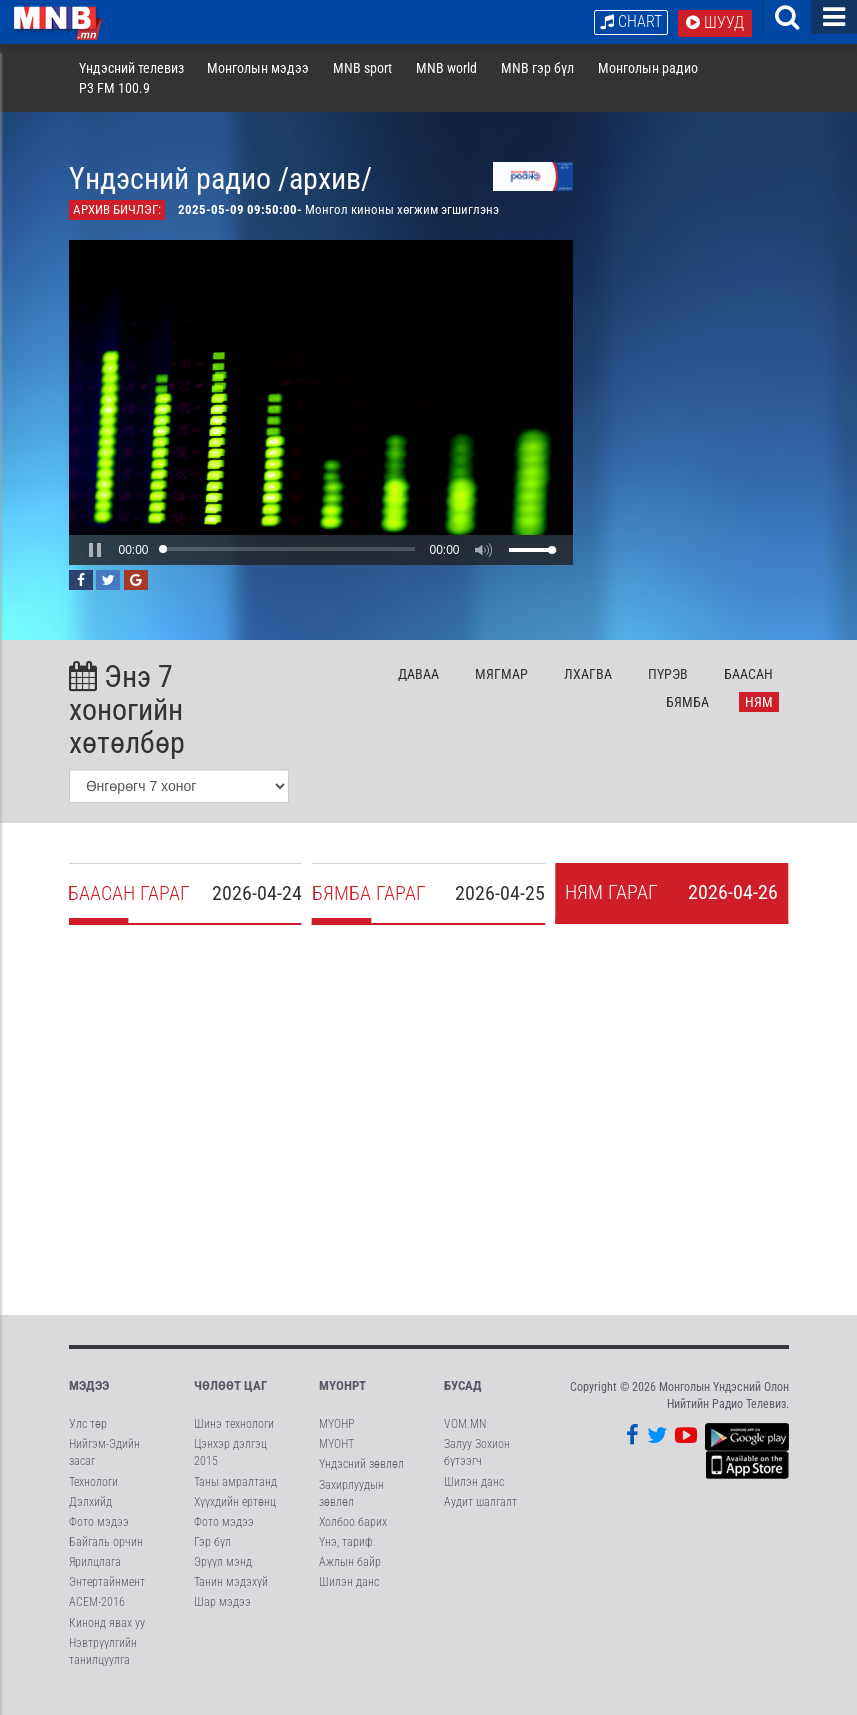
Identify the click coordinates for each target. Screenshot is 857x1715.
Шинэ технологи (234, 1440)
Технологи (93, 1498)
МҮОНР (336, 1440)
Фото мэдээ (99, 1538)
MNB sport (362, 84)
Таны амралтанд (235, 1498)
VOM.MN (465, 1440)
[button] (95, 566)
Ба (748, 690)
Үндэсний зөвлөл (361, 1480)
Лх (588, 690)
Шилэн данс (349, 1598)
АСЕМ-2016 (97, 1618)
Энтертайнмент (107, 1598)
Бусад (463, 1401)
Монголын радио (648, 84)
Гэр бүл (212, 1558)
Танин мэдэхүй (231, 1598)
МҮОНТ (336, 1460)
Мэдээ (89, 1401)
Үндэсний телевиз (131, 84)
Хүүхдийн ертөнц (235, 1518)
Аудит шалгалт (480, 1518)
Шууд (715, 22)
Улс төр (88, 1440)
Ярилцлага (95, 1578)
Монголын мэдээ (258, 84)
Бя (687, 718)
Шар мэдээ (222, 1618)
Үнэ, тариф (346, 1558)
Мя (501, 690)
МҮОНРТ (342, 1401)
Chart (631, 21)
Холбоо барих (353, 1538)
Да (418, 690)
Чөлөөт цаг (230, 1401)
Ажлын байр (350, 1578)
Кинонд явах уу (107, 1639)
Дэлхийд (90, 1518)
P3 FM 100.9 (114, 104)
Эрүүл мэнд (223, 1578)
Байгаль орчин (106, 1558)
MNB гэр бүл (537, 84)
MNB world (446, 84)
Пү (668, 690)
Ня (759, 718)
